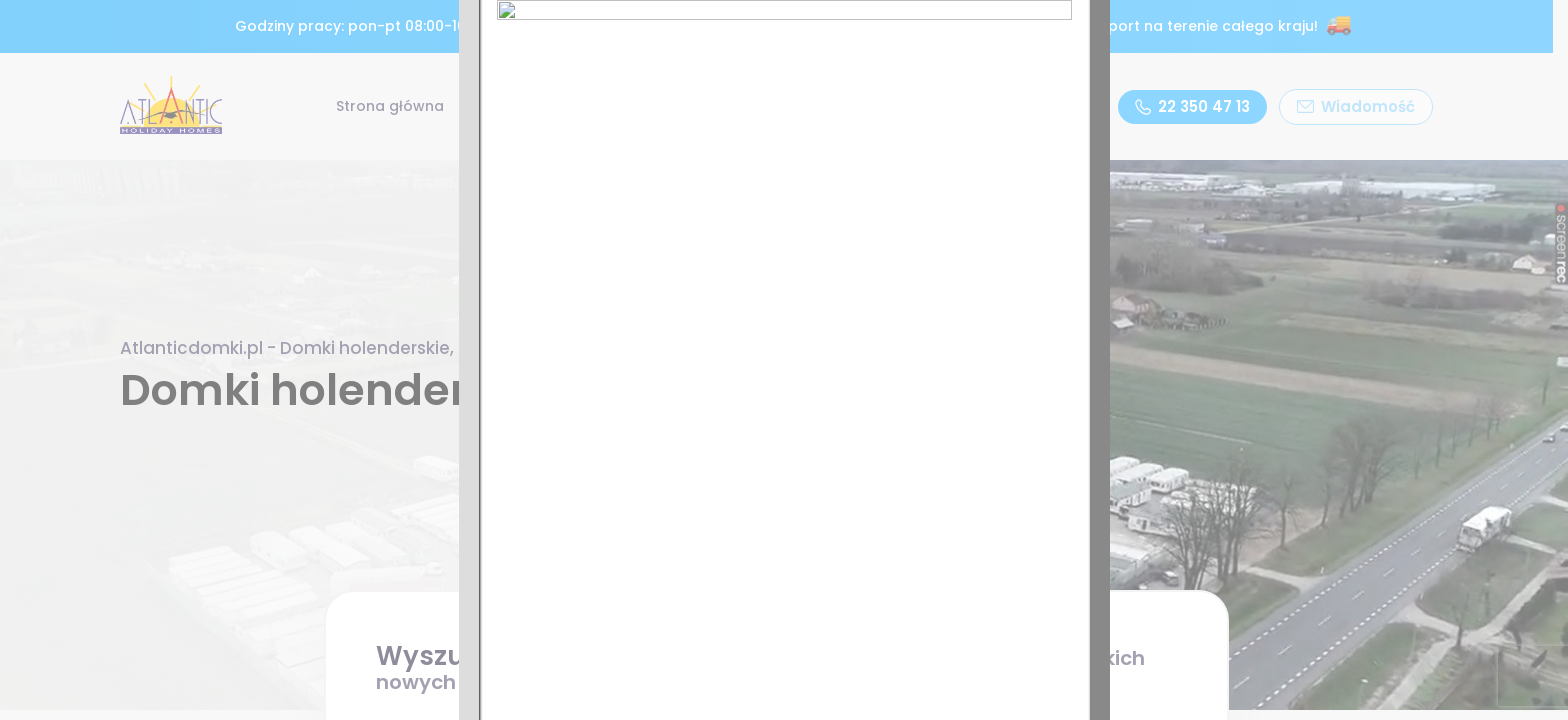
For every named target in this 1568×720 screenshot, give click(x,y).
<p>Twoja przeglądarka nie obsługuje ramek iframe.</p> (784, 360)
